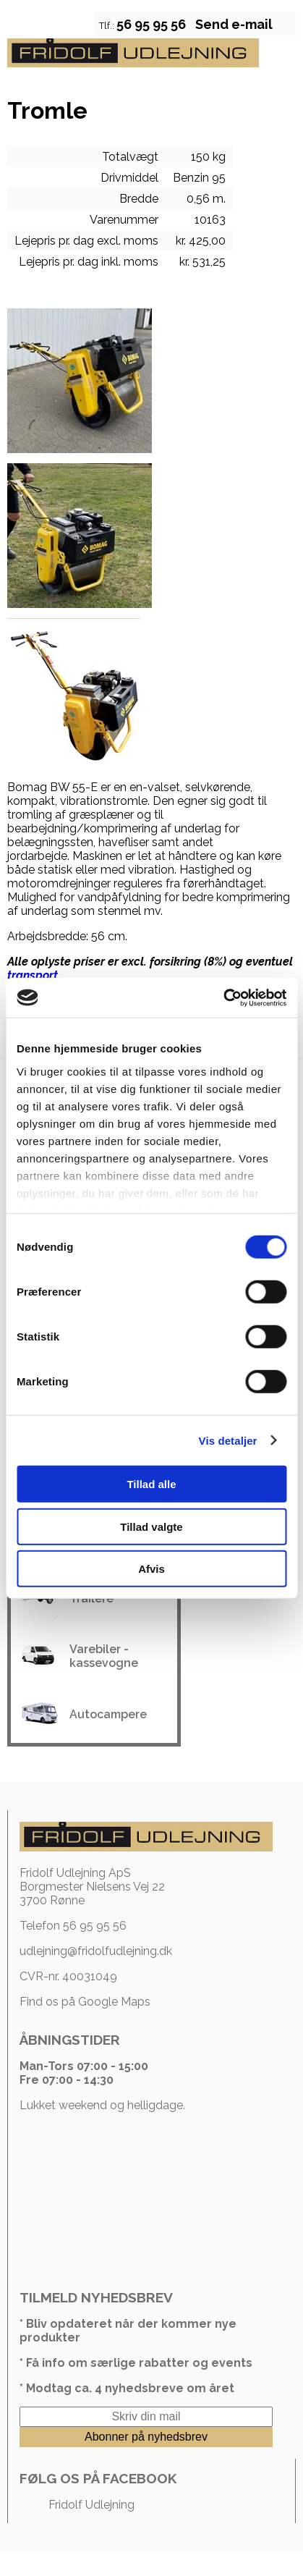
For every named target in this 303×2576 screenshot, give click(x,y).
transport (32, 975)
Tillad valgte (151, 1526)
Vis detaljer (228, 1440)
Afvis (151, 1569)
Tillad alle (151, 1484)
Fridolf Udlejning (91, 2505)
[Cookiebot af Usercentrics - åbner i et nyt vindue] (223, 997)
